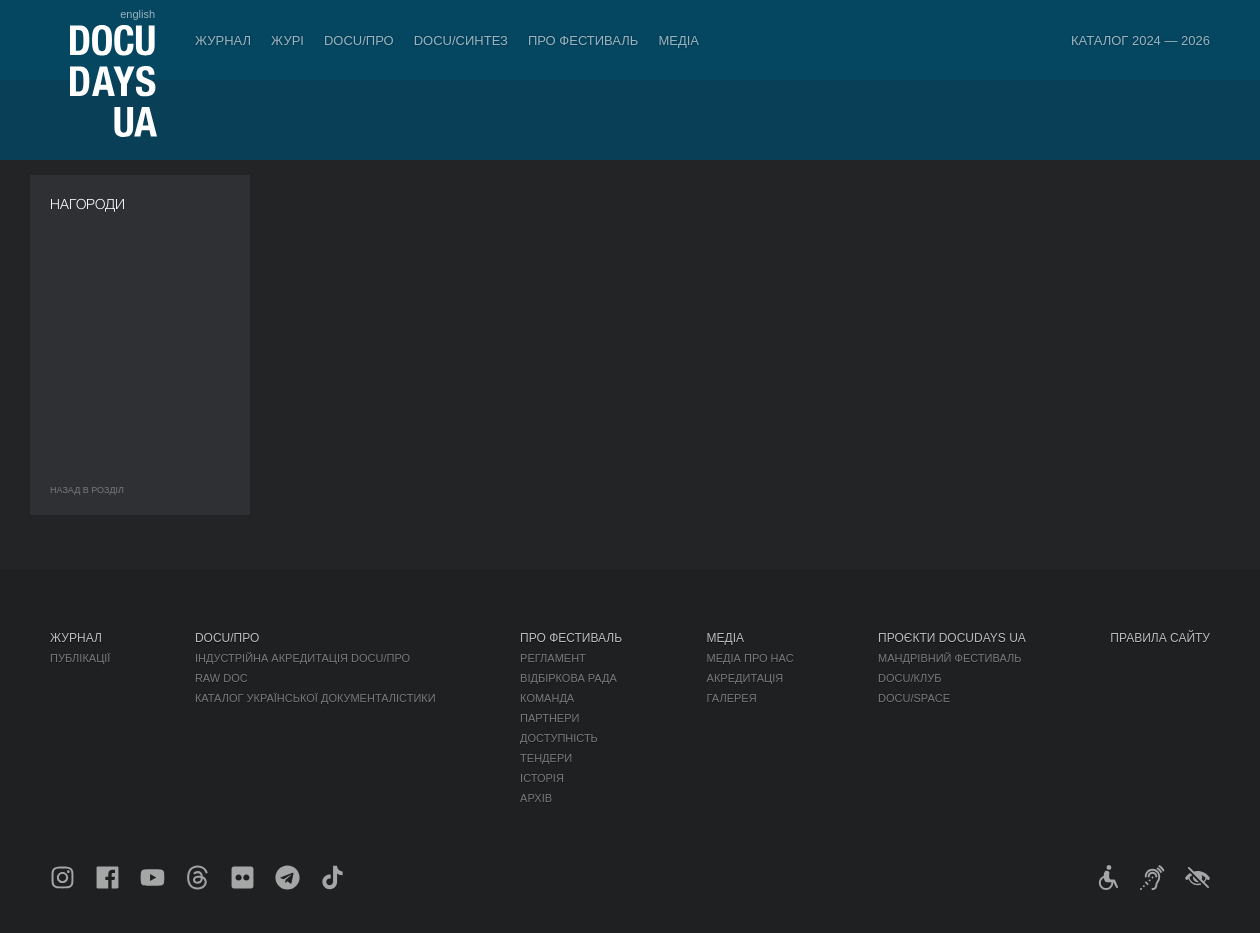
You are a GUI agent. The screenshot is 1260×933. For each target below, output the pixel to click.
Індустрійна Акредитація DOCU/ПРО (302, 658)
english (137, 14)
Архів (536, 798)
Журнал (223, 40)
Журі (287, 40)
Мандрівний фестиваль (949, 658)
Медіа (678, 40)
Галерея (732, 698)
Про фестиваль (583, 40)
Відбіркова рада (568, 678)
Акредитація (745, 678)
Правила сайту (1160, 638)
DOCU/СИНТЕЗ (461, 40)
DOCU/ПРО (359, 40)
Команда (547, 698)
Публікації (80, 658)
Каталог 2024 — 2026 (1140, 40)
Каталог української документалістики (315, 698)
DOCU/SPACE (914, 698)
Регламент (553, 658)
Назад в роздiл (87, 490)
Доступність (559, 738)
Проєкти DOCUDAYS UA (952, 638)
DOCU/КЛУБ (909, 678)
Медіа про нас (750, 658)
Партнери (549, 718)
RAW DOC (221, 678)
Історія (542, 778)
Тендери (546, 758)
